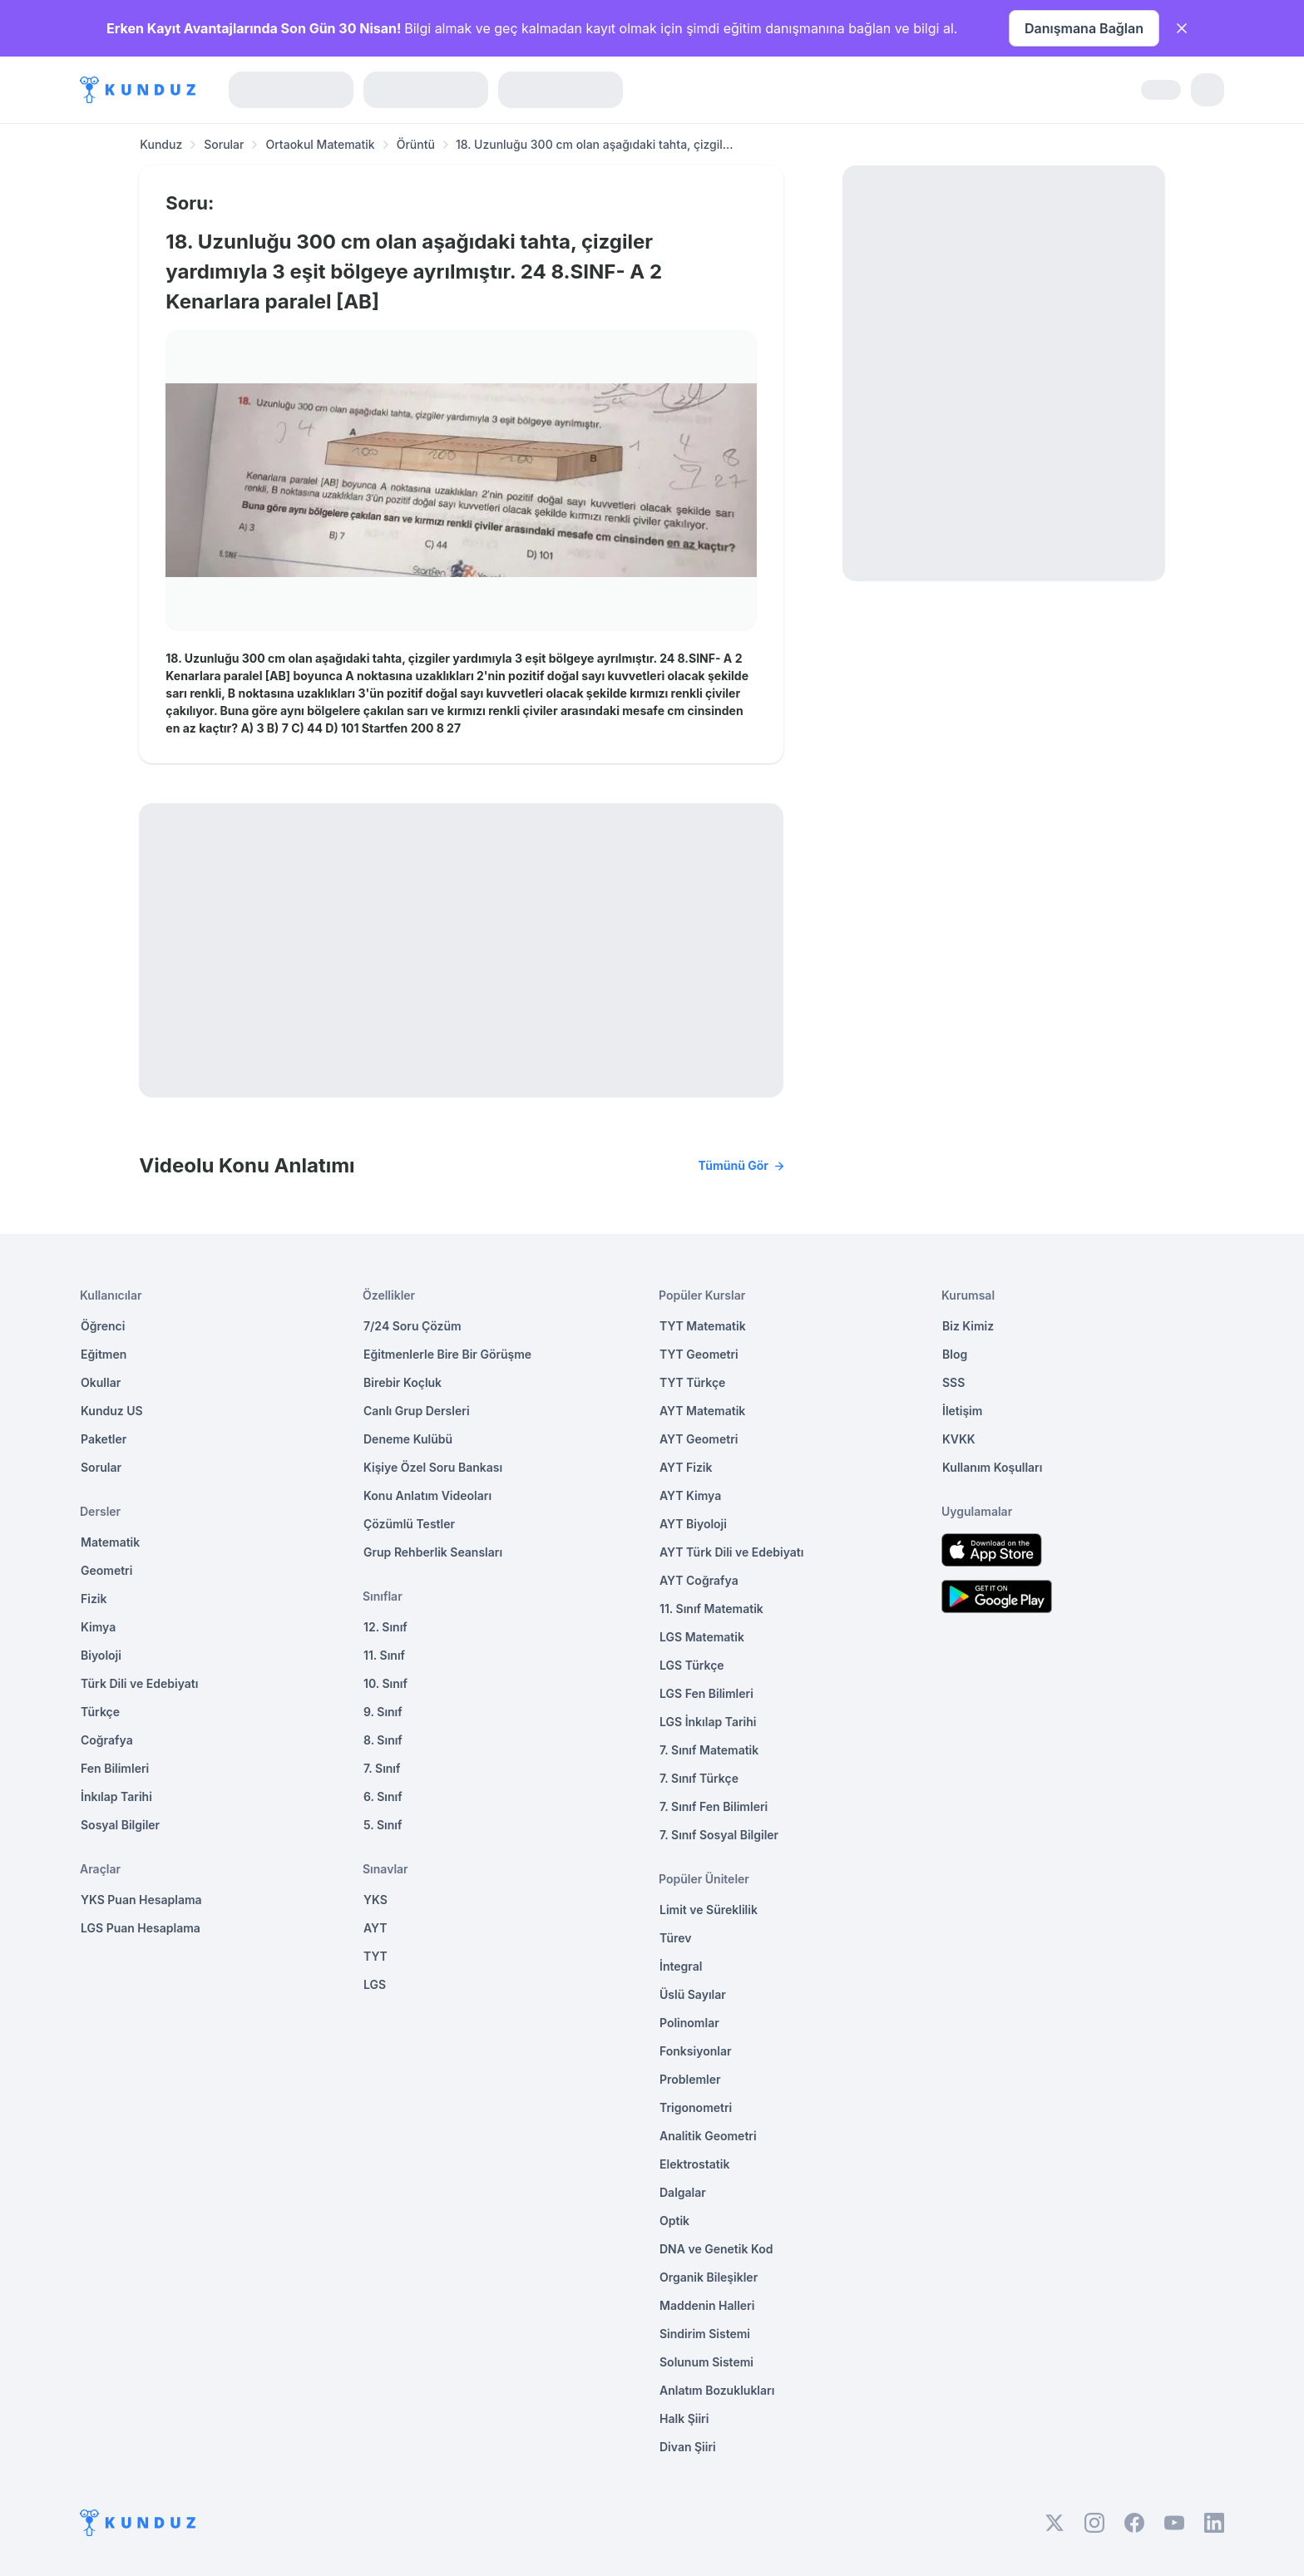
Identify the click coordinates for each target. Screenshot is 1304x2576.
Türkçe (100, 1712)
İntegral (680, 1966)
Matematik (110, 1542)
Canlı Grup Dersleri (416, 1411)
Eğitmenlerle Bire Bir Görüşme (447, 1354)
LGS (374, 1984)
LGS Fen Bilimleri (706, 1693)
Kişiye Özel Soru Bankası (432, 1467)
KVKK (959, 1439)
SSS (953, 1382)
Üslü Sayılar (692, 1994)
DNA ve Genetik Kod (716, 2249)
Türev (675, 1938)
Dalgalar (682, 2192)
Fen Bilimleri (115, 1768)
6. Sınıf (383, 1796)
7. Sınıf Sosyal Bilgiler (718, 1835)
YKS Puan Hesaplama (141, 1900)
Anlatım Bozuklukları (716, 2390)
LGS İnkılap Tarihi (707, 1722)
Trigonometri (695, 2107)
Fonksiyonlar (695, 2051)
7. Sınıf (381, 1768)
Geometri (106, 1570)
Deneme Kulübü (407, 1439)
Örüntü (416, 144)
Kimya (98, 1627)
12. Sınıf (385, 1627)
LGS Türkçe (691, 1665)
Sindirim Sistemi (704, 2334)
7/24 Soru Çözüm (412, 1326)
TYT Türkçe (692, 1382)
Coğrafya (107, 1740)
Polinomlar (689, 2023)
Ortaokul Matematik (319, 144)
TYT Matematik (702, 1326)
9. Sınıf (383, 1712)
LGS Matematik (701, 1637)
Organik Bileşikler (708, 2277)
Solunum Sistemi (706, 2362)
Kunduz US (112, 1411)
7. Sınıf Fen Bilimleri (713, 1806)
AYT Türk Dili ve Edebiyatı (731, 1552)
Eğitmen (103, 1354)
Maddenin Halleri (706, 2305)
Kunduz (161, 144)
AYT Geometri (698, 1439)
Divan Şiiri (687, 2447)
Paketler (103, 1439)
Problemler (690, 2079)
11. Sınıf (384, 1655)
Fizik (93, 1598)
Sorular (224, 144)
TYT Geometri (698, 1354)
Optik (674, 2220)
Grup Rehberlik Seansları (432, 1552)
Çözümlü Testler (409, 1524)
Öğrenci (103, 1326)
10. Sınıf (385, 1683)
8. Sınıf (383, 1740)
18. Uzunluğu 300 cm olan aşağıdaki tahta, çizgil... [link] (595, 144)
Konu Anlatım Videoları (427, 1495)
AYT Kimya (690, 1495)
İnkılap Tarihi (116, 1796)
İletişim (962, 1411)
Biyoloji (101, 1655)
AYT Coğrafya (698, 1580)
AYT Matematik (702, 1411)
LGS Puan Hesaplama (140, 1928)
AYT (375, 1928)
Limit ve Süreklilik (708, 1909)
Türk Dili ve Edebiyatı (139, 1683)
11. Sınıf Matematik (711, 1608)
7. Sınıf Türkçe (698, 1778)
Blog (954, 1354)
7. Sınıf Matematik (708, 1750)
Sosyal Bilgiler (120, 1825)
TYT (375, 1956)
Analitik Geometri (708, 2136)
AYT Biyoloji (693, 1524)
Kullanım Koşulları (992, 1467)
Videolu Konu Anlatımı (461, 1166)
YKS (375, 1900)
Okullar (101, 1382)
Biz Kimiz (968, 1326)
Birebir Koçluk (402, 1382)
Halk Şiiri (684, 2418)
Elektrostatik (694, 2164)
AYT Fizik (686, 1467)
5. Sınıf (382, 1825)
